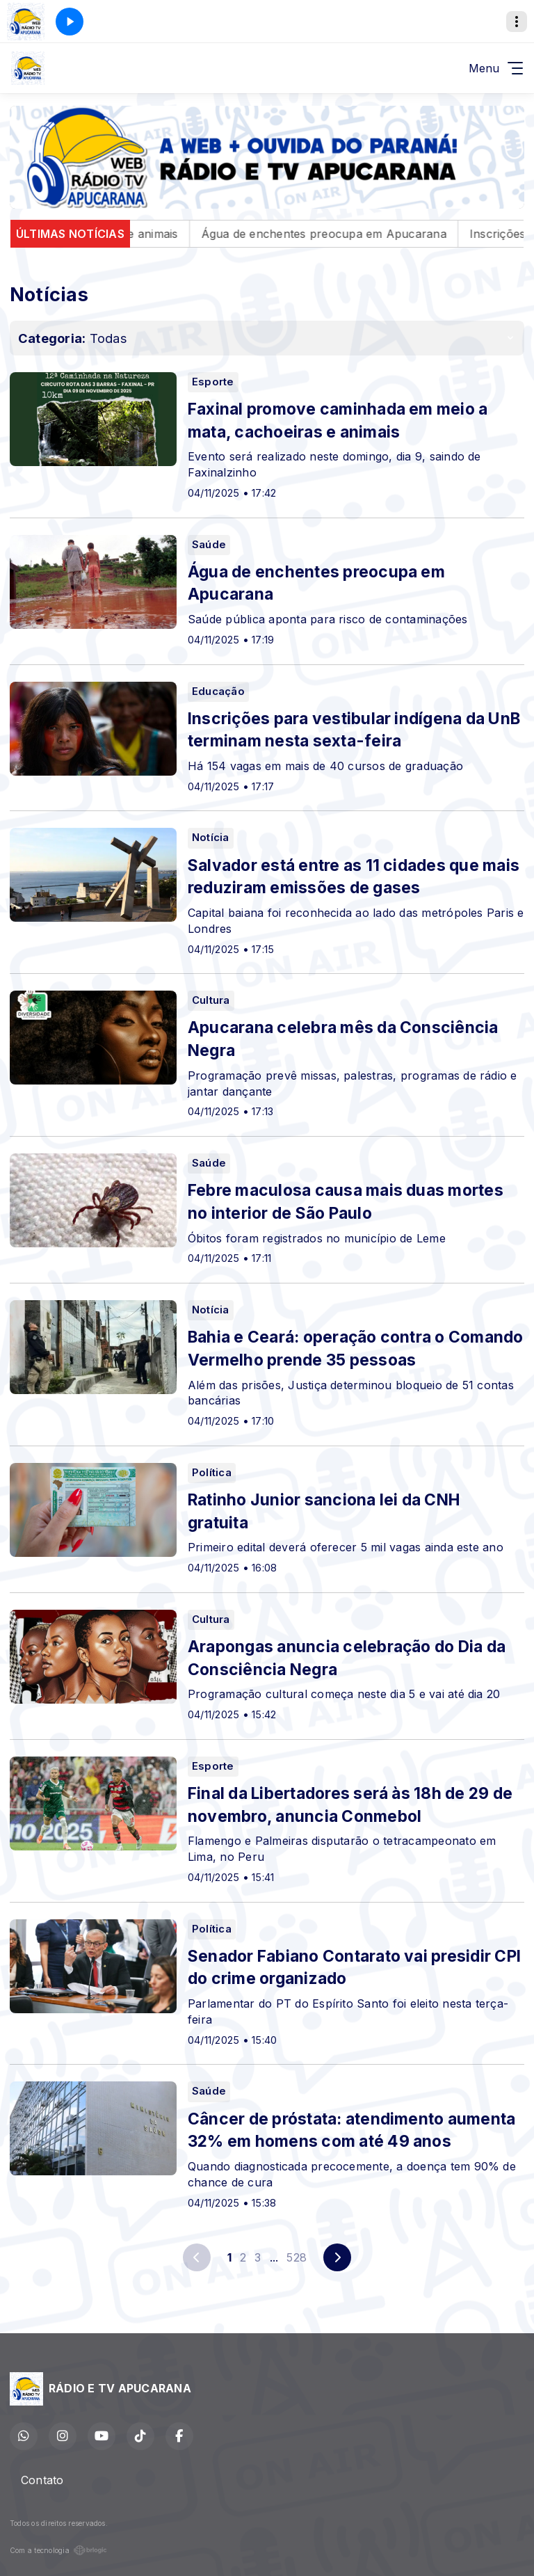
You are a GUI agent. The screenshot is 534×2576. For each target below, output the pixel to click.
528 (296, 2257)
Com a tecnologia (58, 2550)
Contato (42, 2480)
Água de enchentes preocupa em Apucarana (351, 234)
